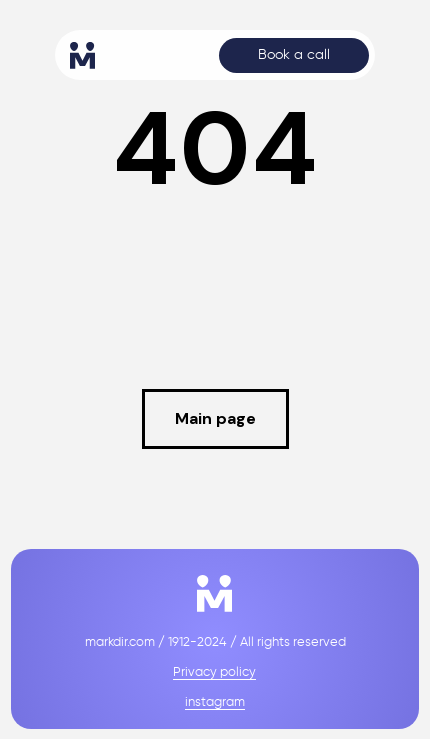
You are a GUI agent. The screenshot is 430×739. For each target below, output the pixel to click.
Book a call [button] (294, 55)
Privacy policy (214, 672)
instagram (215, 702)
